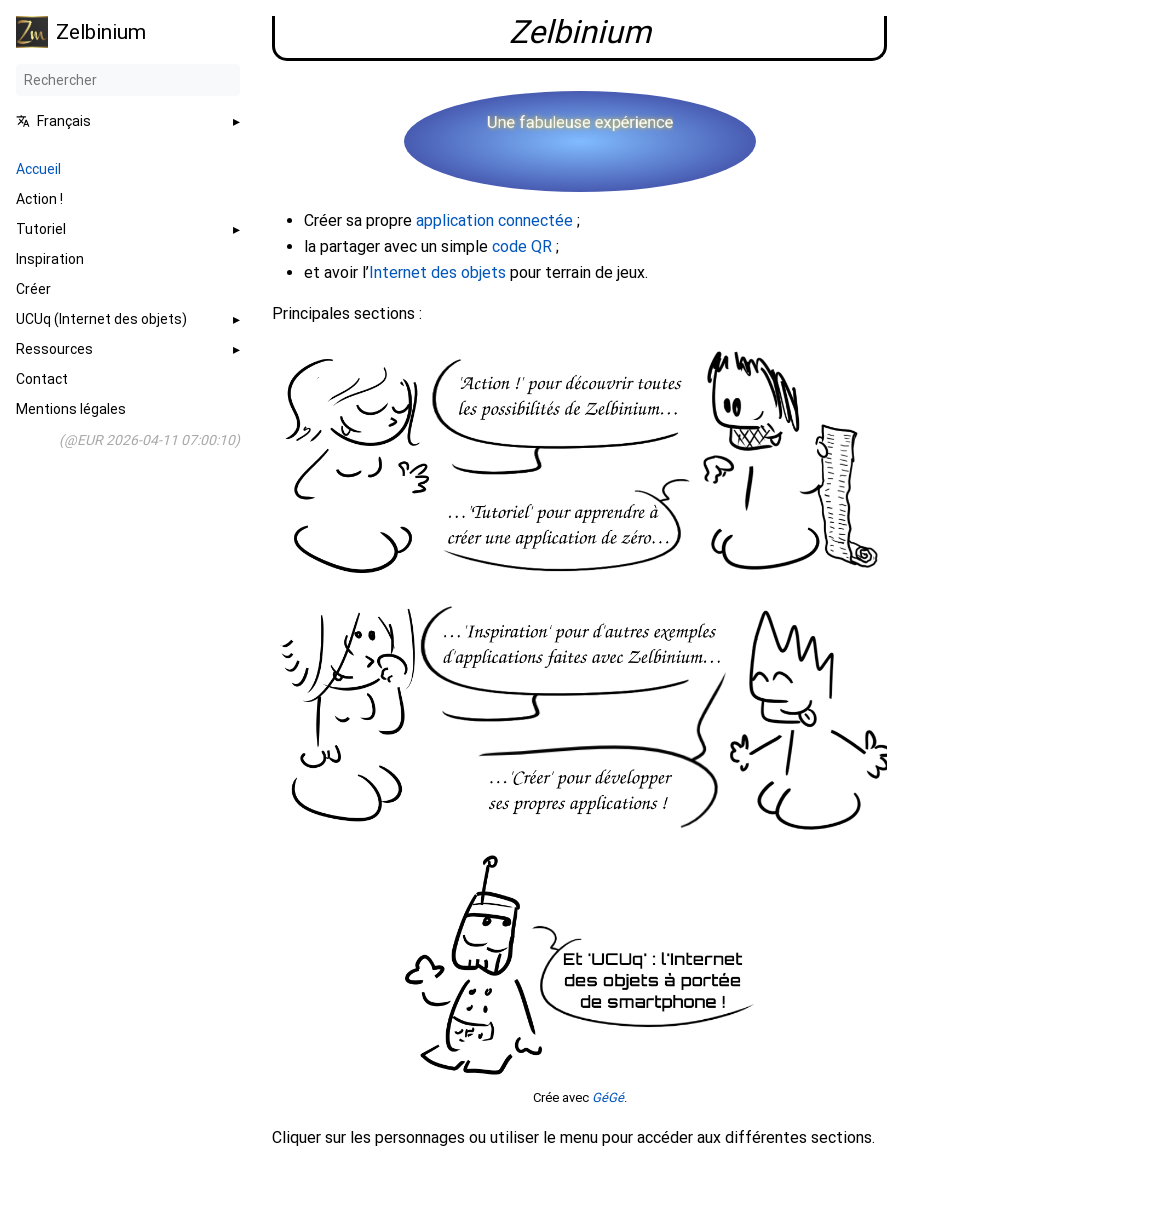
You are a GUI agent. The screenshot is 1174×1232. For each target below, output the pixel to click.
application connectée (494, 220)
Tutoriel (41, 229)
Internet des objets (437, 272)
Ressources (54, 349)
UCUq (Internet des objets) (101, 319)
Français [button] (53, 121)
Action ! (39, 199)
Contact (42, 379)
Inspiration (50, 259)
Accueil (38, 169)
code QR (522, 246)
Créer (33, 289)
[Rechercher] (128, 80)
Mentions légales (71, 409)
